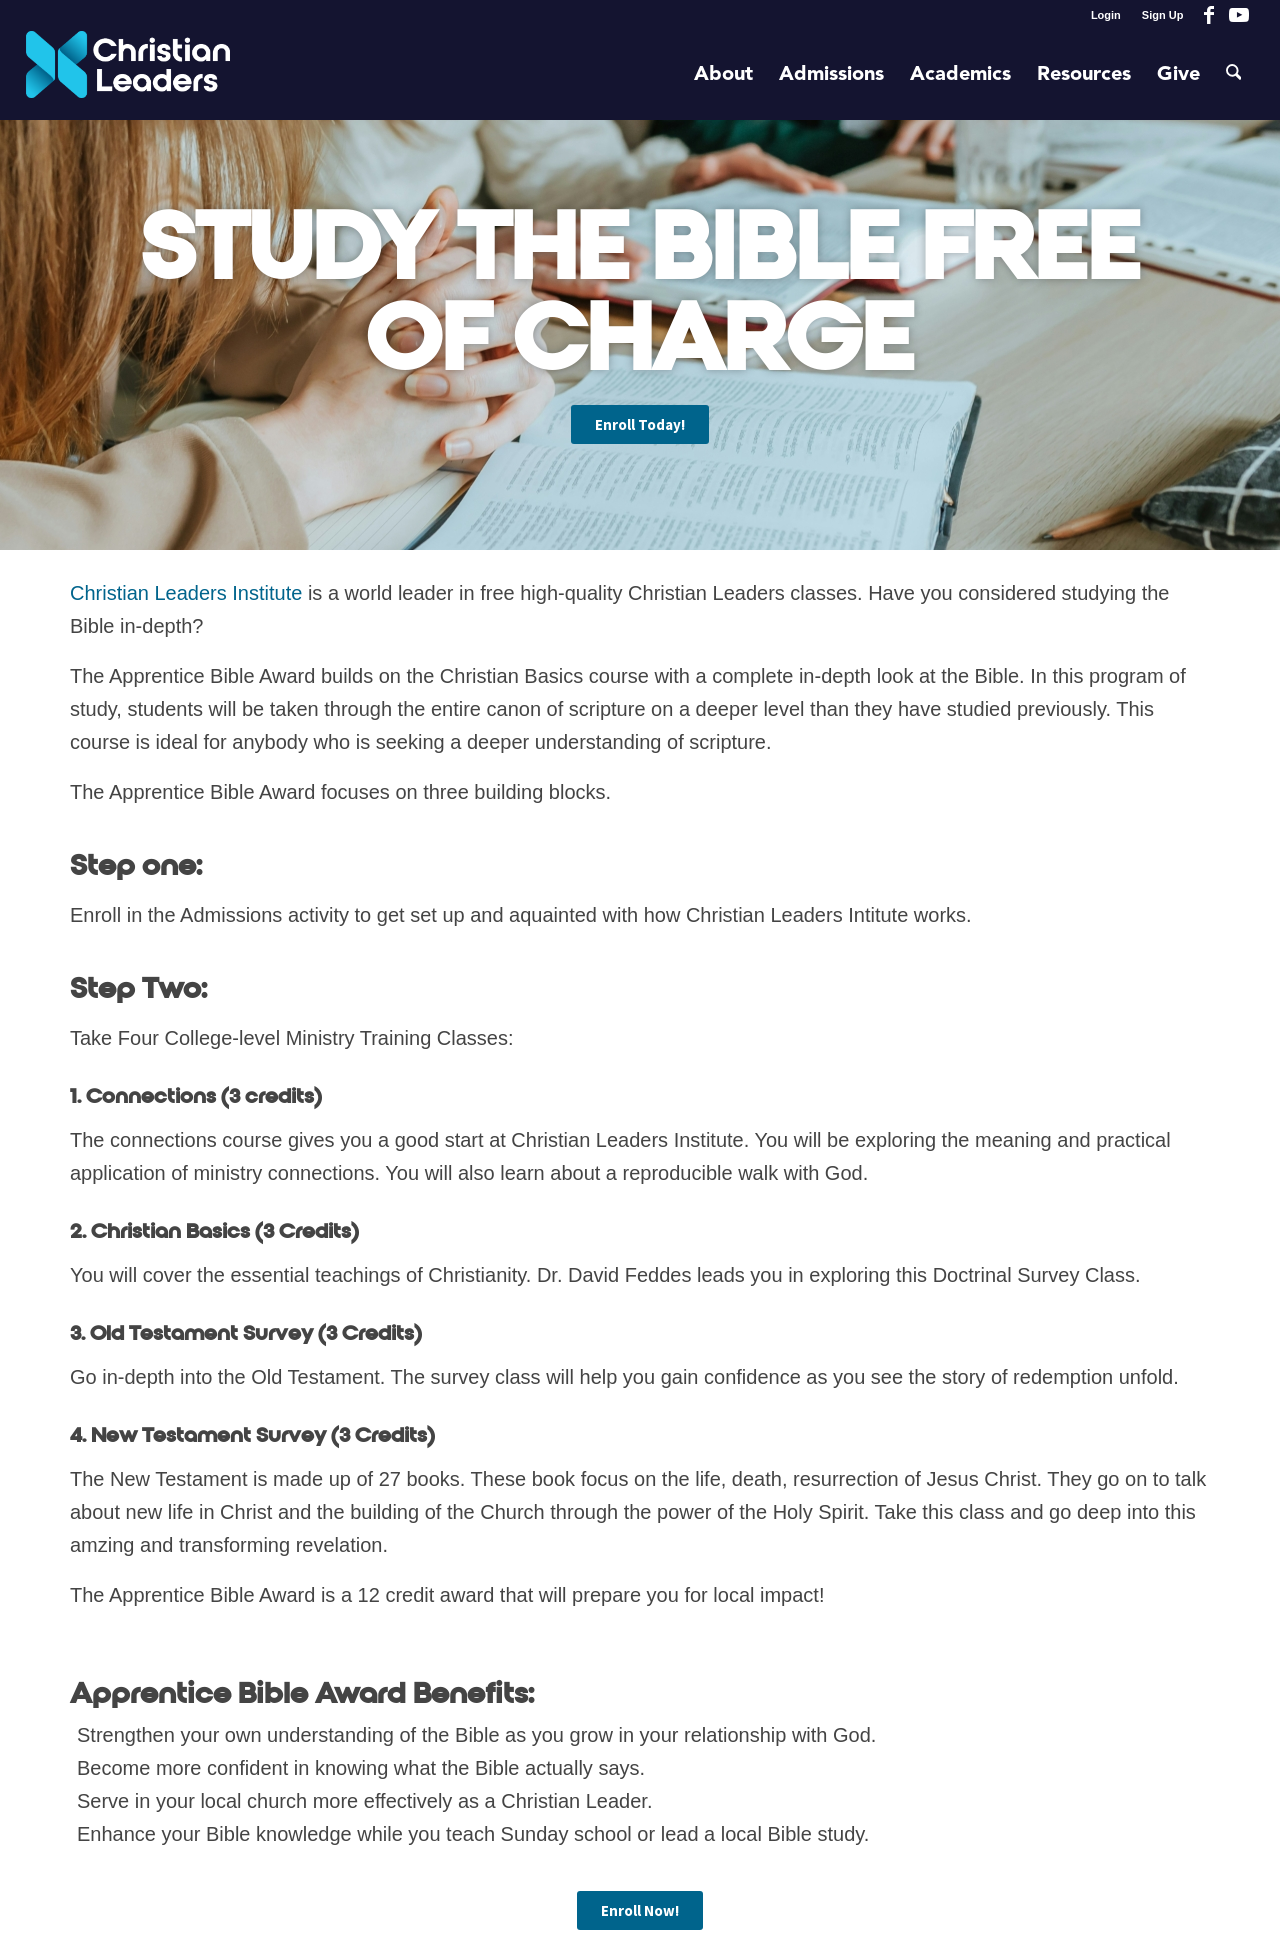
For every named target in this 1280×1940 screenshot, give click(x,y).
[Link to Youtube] (1239, 15)
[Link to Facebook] (1208, 15)
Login (1106, 15)
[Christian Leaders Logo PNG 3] (128, 75)
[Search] (1234, 75)
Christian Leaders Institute (186, 593)
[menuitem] (1106, 15)
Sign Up (1163, 15)
